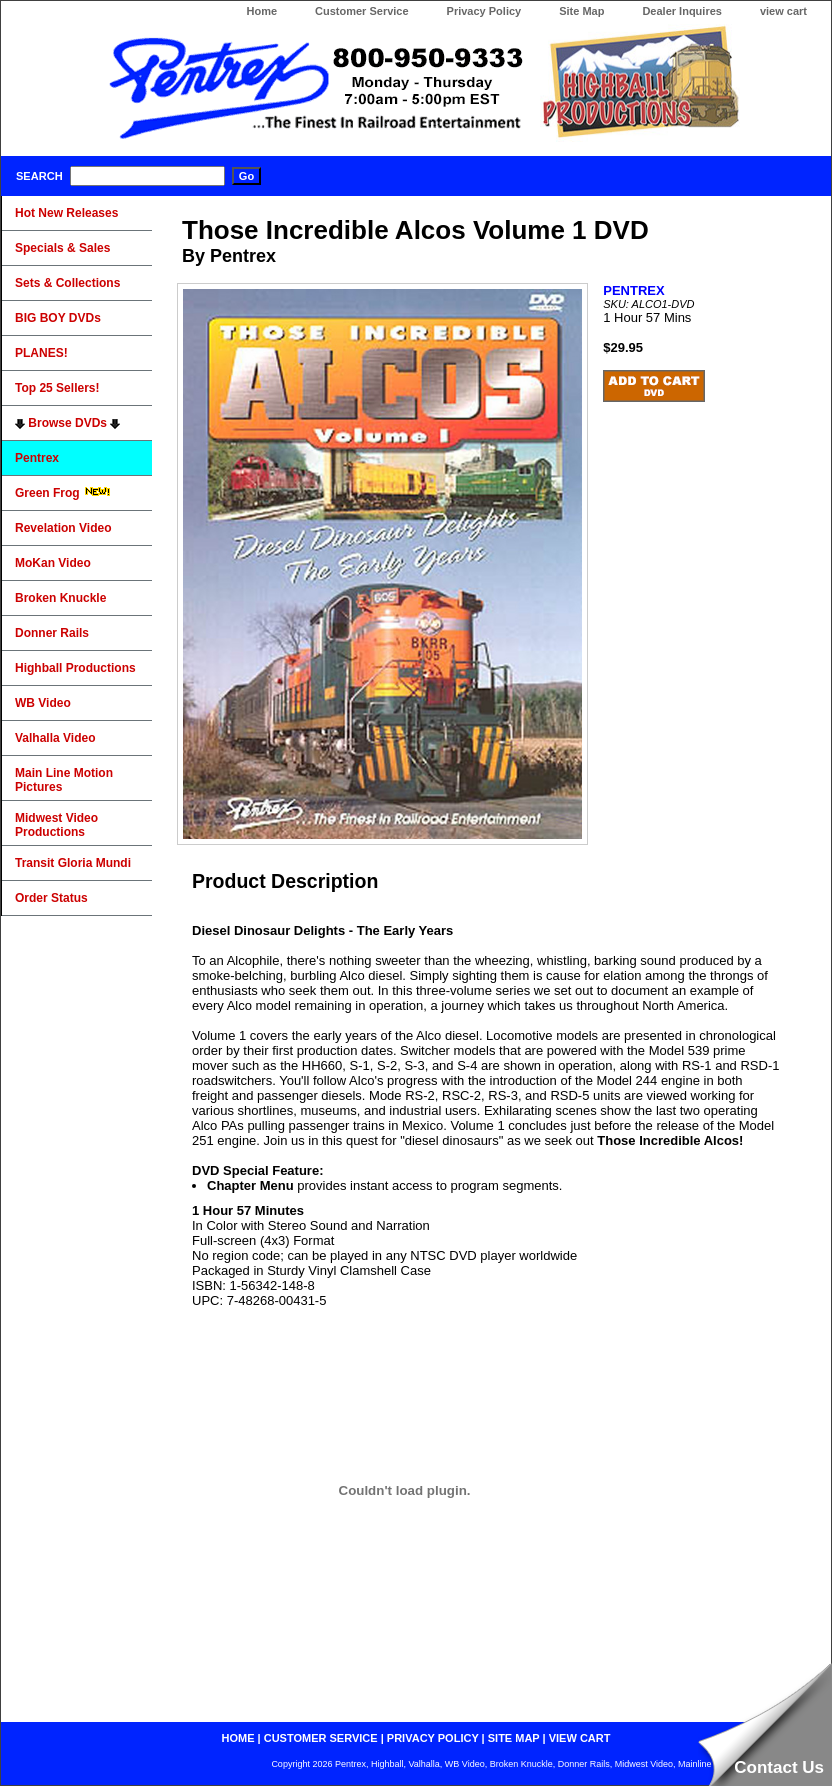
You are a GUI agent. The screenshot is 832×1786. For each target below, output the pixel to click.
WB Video (43, 703)
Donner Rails (52, 633)
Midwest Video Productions (56, 825)
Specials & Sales (62, 248)
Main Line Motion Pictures (64, 780)
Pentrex (37, 458)
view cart (783, 11)
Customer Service (362, 11)
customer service (321, 1738)
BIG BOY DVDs (58, 318)
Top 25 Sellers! (57, 388)
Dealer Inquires (681, 11)
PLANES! (41, 353)
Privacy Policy (484, 11)
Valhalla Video (55, 738)
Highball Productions (75, 668)
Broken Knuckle (60, 598)
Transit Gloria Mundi (73, 863)
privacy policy (433, 1738)
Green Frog (63, 493)
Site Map (581, 11)
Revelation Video (63, 528)
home (238, 1738)
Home (261, 11)
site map (514, 1738)
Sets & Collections (67, 283)
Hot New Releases (66, 213)
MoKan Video (53, 563)
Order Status (51, 898)
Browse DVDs (67, 423)
